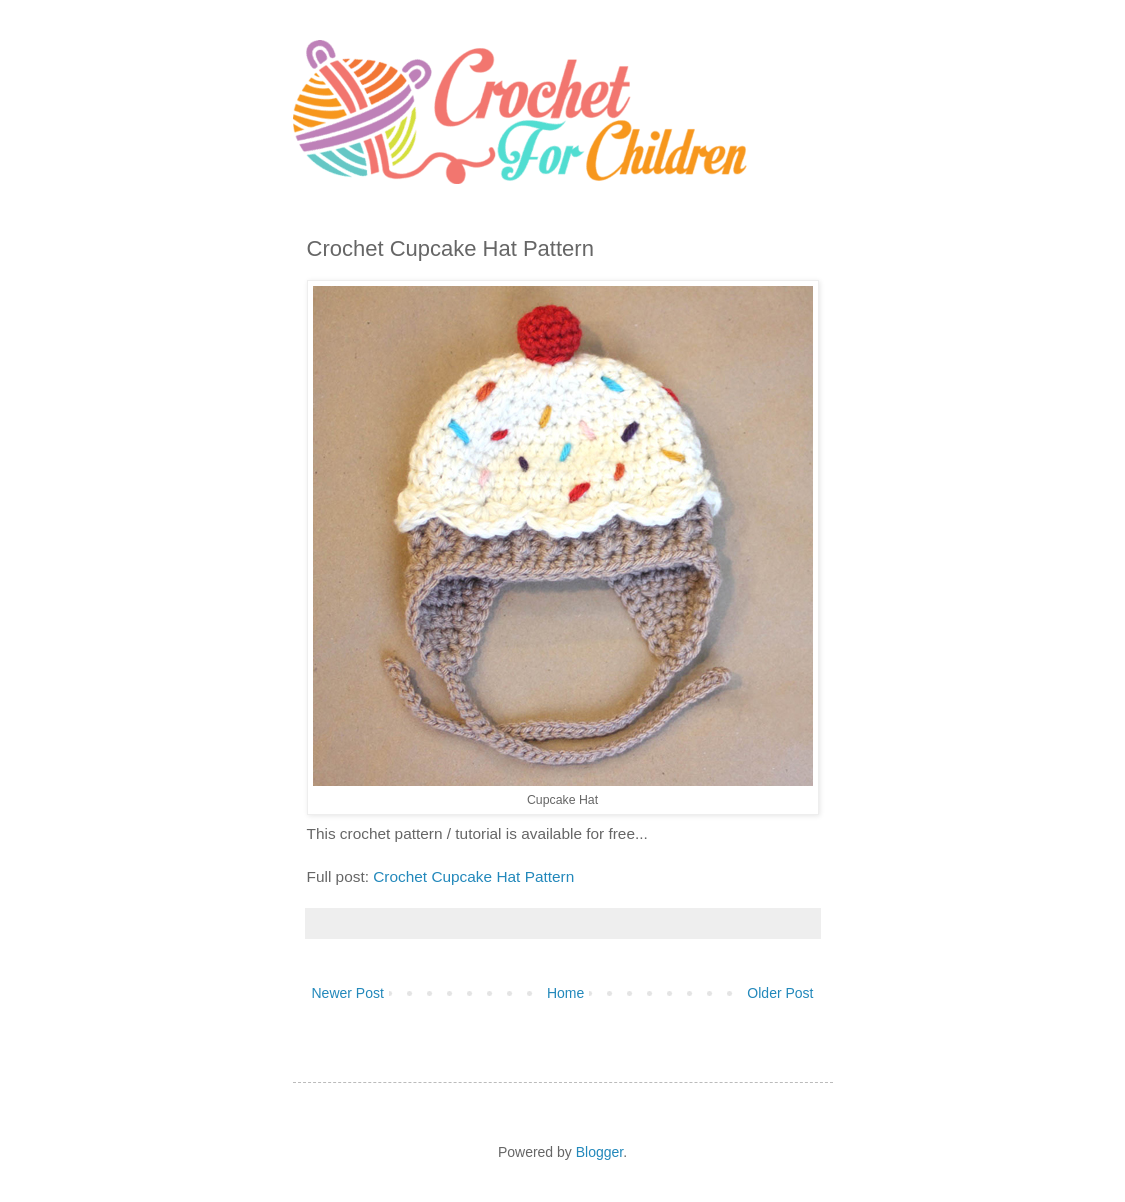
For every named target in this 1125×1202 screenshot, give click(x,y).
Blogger (599, 1152)
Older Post (780, 993)
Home (565, 993)
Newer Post (348, 993)
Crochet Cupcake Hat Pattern (473, 876)
